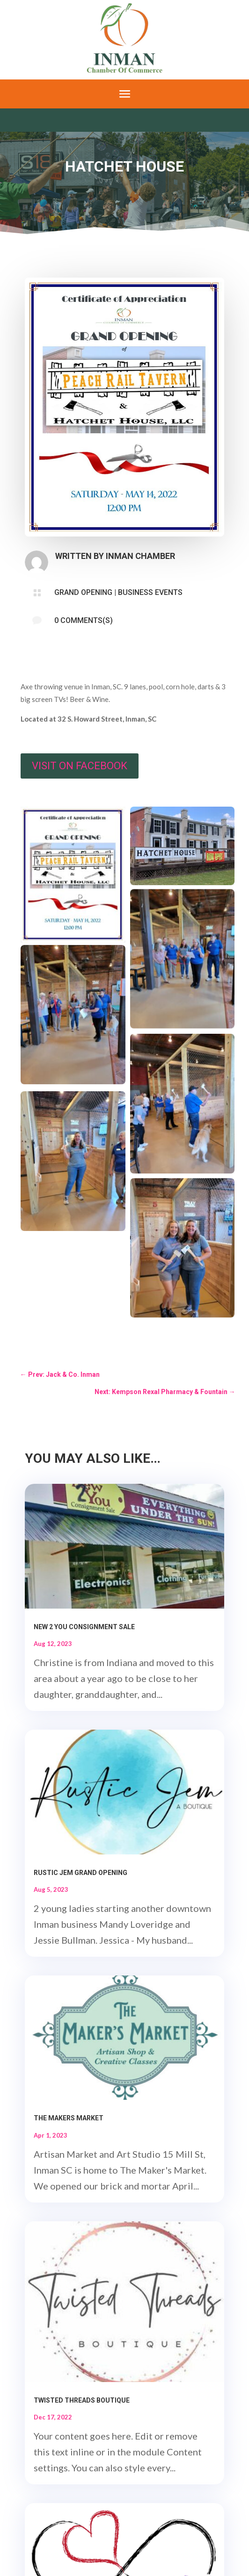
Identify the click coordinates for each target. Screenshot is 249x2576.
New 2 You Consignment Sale (84, 1627)
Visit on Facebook (79, 766)
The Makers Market (68, 2118)
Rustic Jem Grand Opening (80, 1872)
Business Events (150, 592)
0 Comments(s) (83, 620)
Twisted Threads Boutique (82, 2400)
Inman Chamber (140, 556)
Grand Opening (83, 592)
